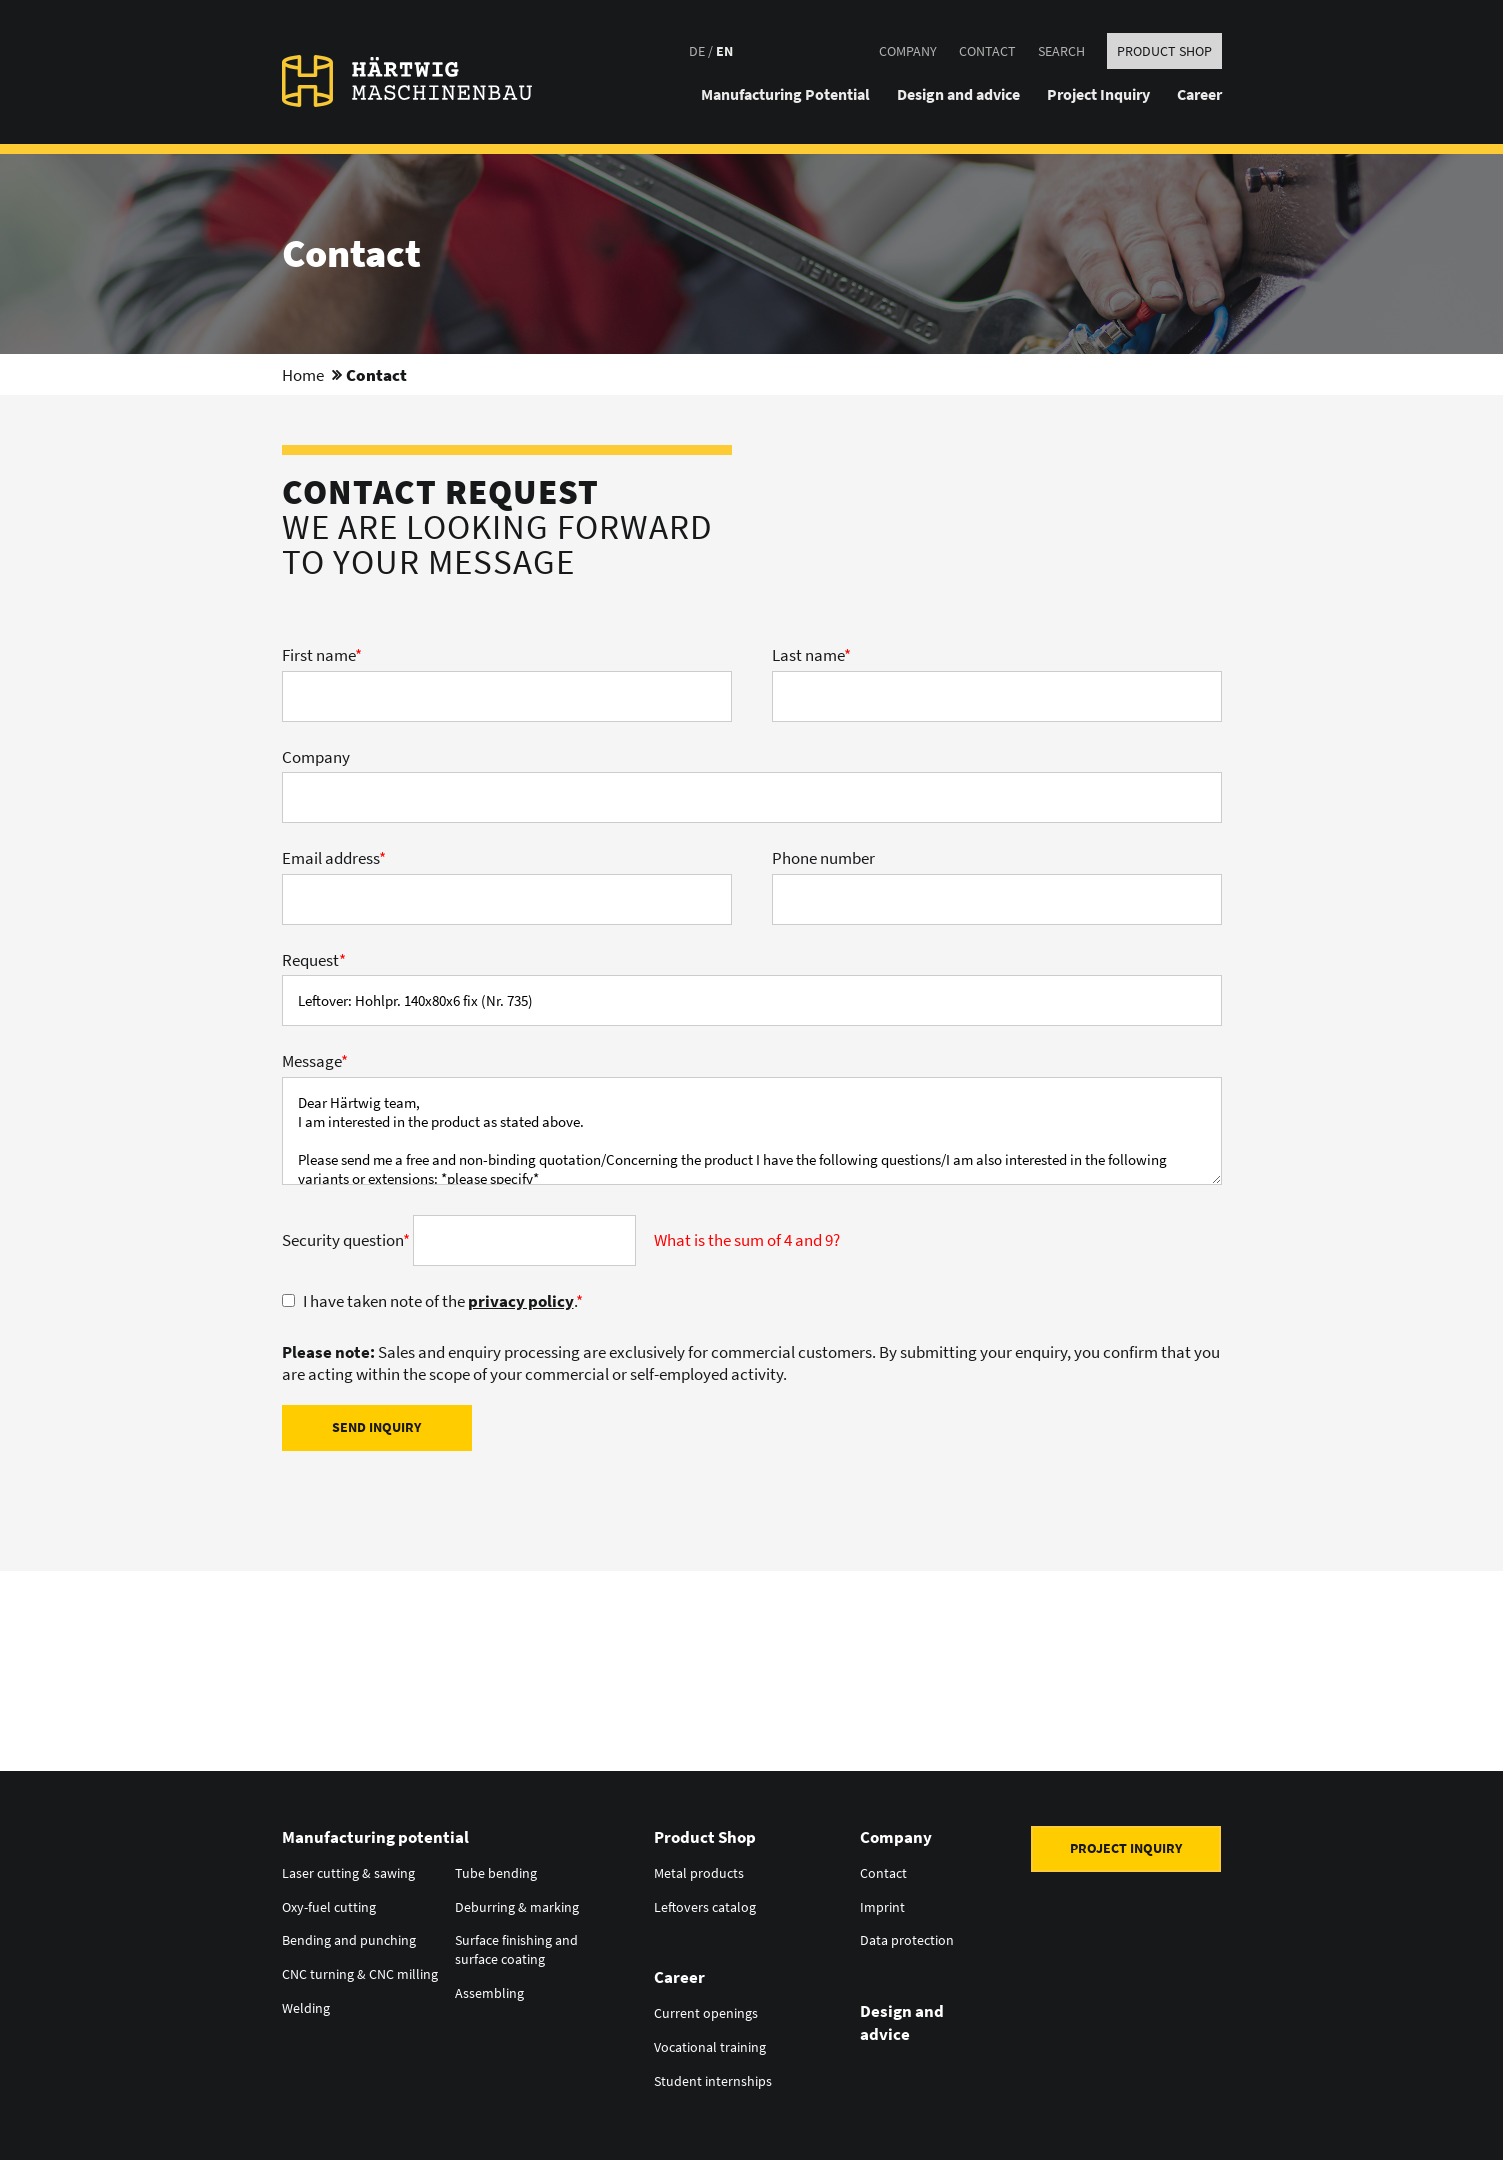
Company (908, 51)
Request (314, 960)
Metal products (699, 1872)
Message (315, 1061)
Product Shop (1164, 51)
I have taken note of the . (443, 1301)
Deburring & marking (517, 1905)
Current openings (706, 2010)
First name (322, 655)
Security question (347, 1240)
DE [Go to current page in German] (697, 51)
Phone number (823, 858)
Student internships (713, 2076)
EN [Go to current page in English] (724, 51)
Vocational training (710, 2043)
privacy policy (521, 1301)
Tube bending (496, 1872)
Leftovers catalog (705, 1905)
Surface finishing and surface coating (516, 1947)
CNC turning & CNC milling (360, 1971)
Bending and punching (349, 1938)
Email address (334, 858)
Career (679, 1975)
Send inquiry (376, 1428)
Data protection (907, 1938)
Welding (306, 2004)
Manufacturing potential (375, 1837)
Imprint (882, 1905)
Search (1061, 51)
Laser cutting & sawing (348, 1872)
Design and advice (902, 2019)
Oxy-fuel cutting (329, 1905)
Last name (811, 655)
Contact (987, 51)
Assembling (489, 1989)
